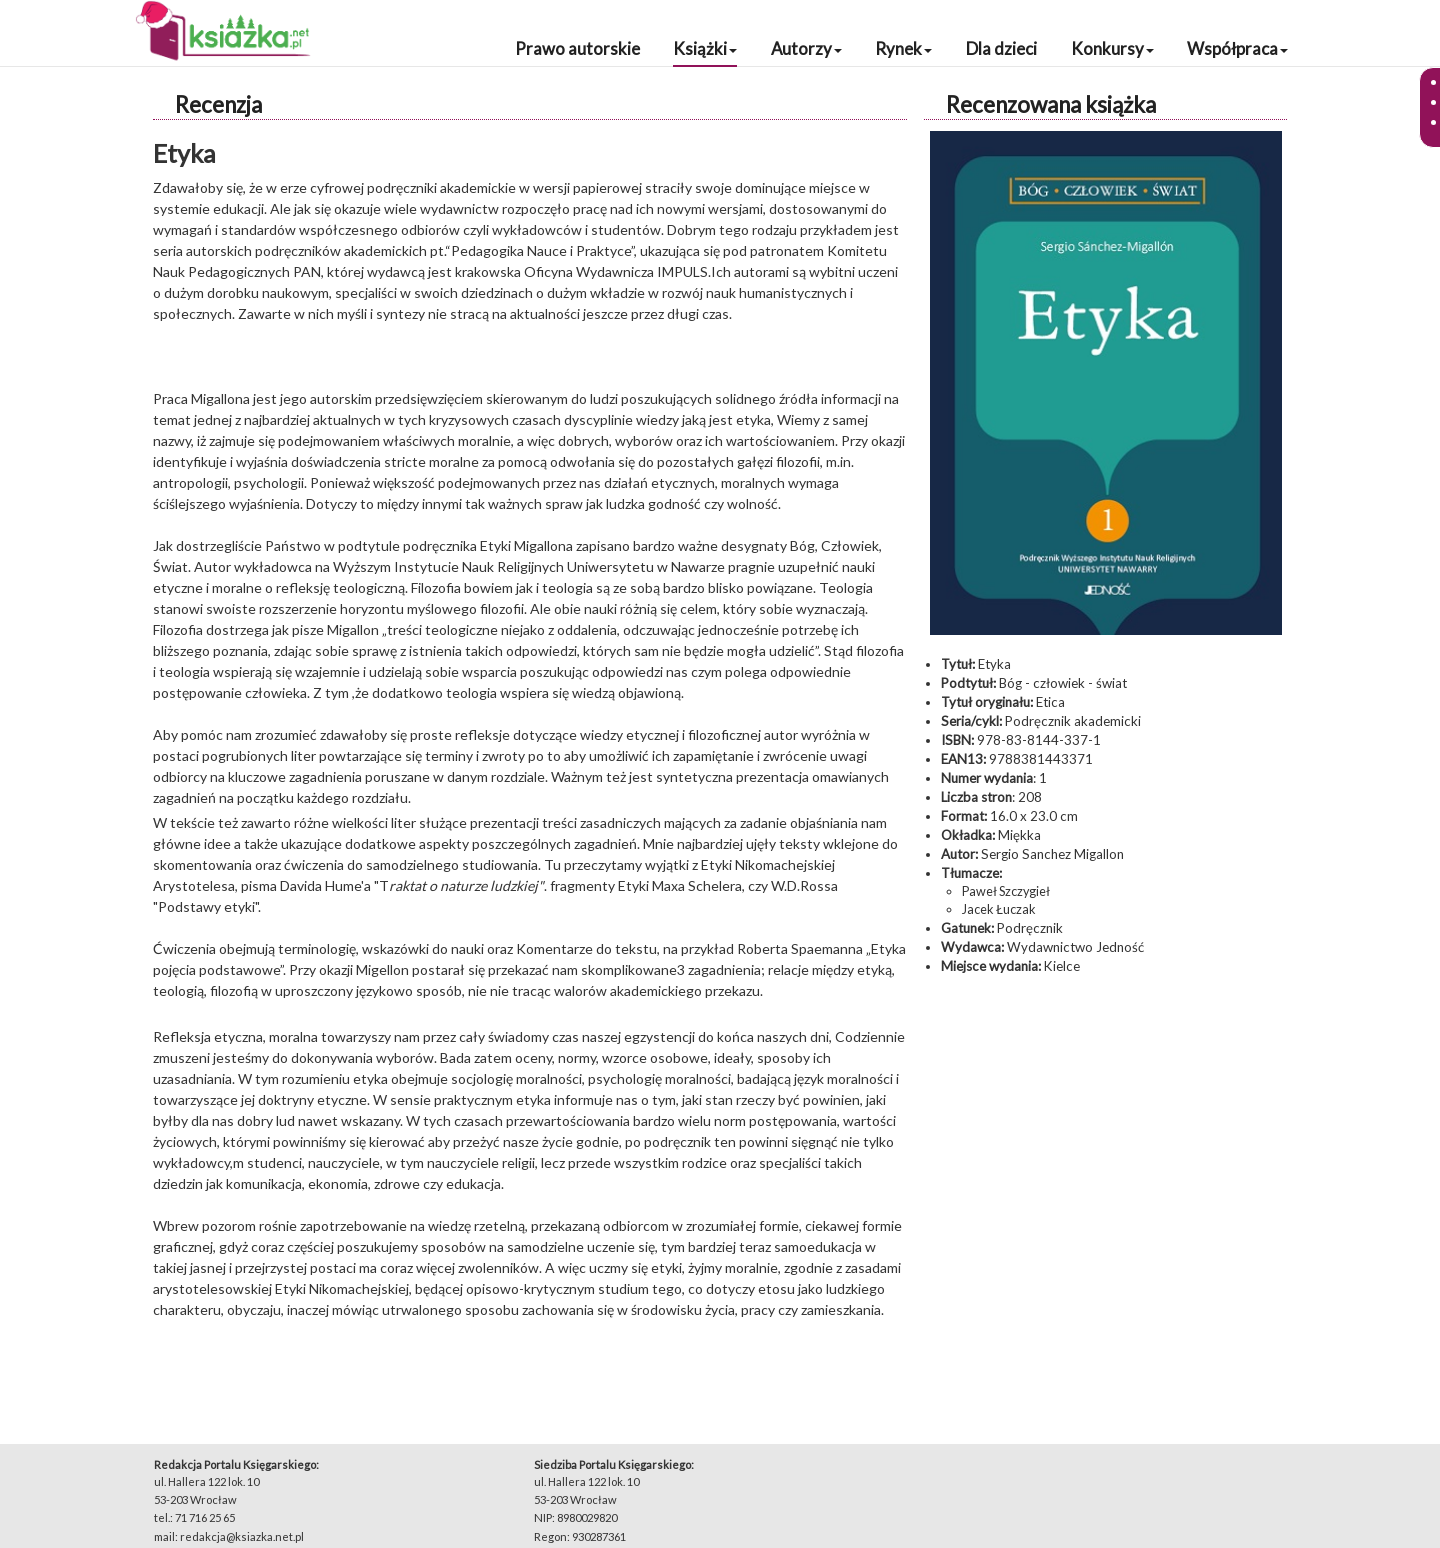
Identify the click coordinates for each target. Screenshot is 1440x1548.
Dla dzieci (1001, 48)
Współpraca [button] (1237, 48)
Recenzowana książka (1051, 104)
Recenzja (218, 104)
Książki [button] (705, 48)
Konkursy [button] (1112, 48)
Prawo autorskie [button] (577, 48)
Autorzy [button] (806, 48)
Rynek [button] (903, 48)
